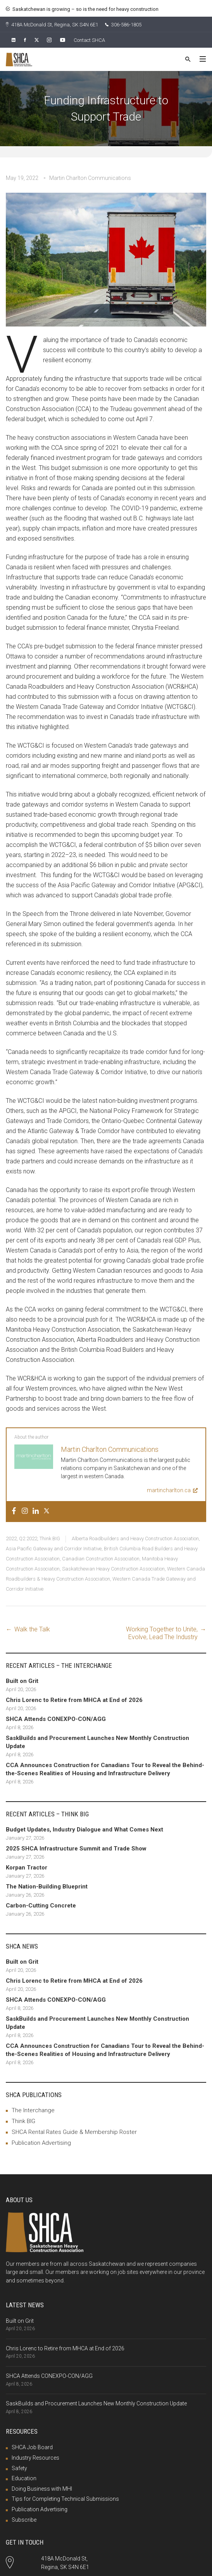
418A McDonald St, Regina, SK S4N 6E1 (52, 25)
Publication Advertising (41, 2142)
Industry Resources (35, 2458)
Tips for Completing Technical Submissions (65, 2499)
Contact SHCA (89, 40)
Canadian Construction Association (101, 1559)
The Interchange (33, 2110)
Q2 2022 (28, 1538)
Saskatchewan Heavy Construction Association (113, 1569)
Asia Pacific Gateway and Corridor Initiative (54, 1548)
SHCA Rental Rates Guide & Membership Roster (74, 2132)
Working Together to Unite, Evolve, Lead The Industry (162, 1633)
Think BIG (50, 1538)
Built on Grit (20, 2321)
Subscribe (24, 2520)
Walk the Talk (32, 1629)
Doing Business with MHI (42, 2489)
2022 (11, 1538)
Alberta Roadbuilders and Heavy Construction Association (135, 1538)
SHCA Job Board (32, 2447)
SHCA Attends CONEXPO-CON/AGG (49, 2376)
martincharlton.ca (172, 1490)
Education (24, 2478)
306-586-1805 (123, 25)
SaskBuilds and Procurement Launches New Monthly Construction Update (96, 2403)
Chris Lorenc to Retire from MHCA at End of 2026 (65, 2348)
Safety (19, 2468)
